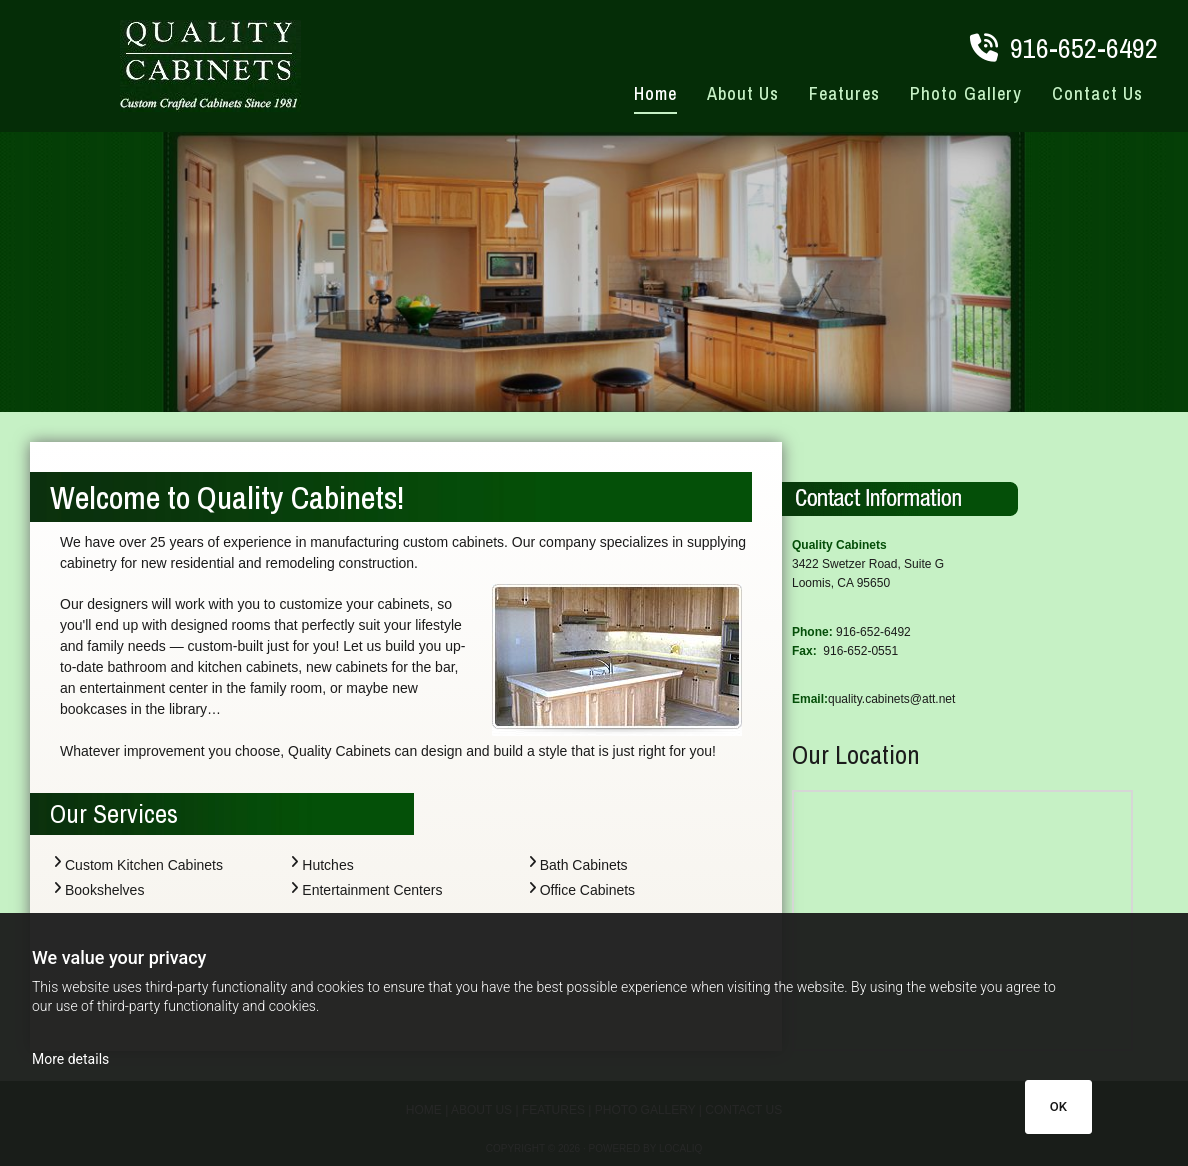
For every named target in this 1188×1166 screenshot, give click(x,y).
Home (655, 93)
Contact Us (1097, 93)
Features (844, 93)
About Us (743, 93)
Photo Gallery (966, 93)
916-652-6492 (1084, 48)
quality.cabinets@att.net (891, 699)
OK (1058, 1106)
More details (70, 1059)
